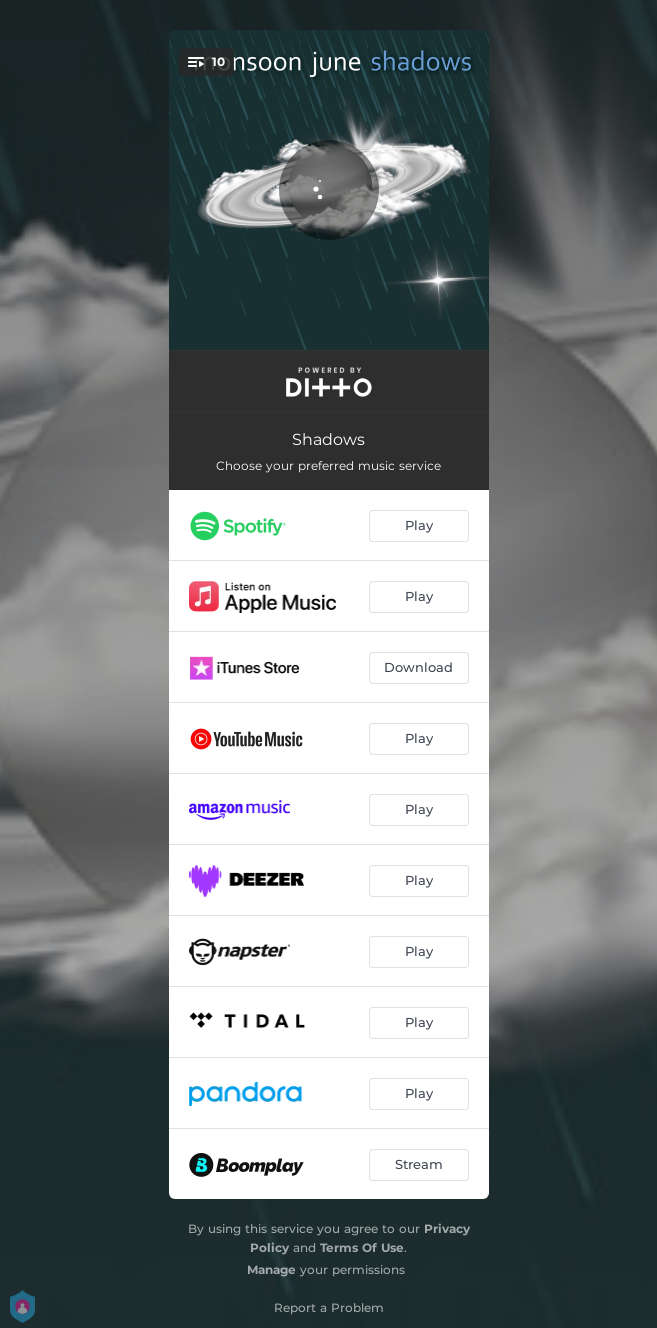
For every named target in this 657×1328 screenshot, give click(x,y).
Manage (271, 1269)
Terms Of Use (362, 1247)
